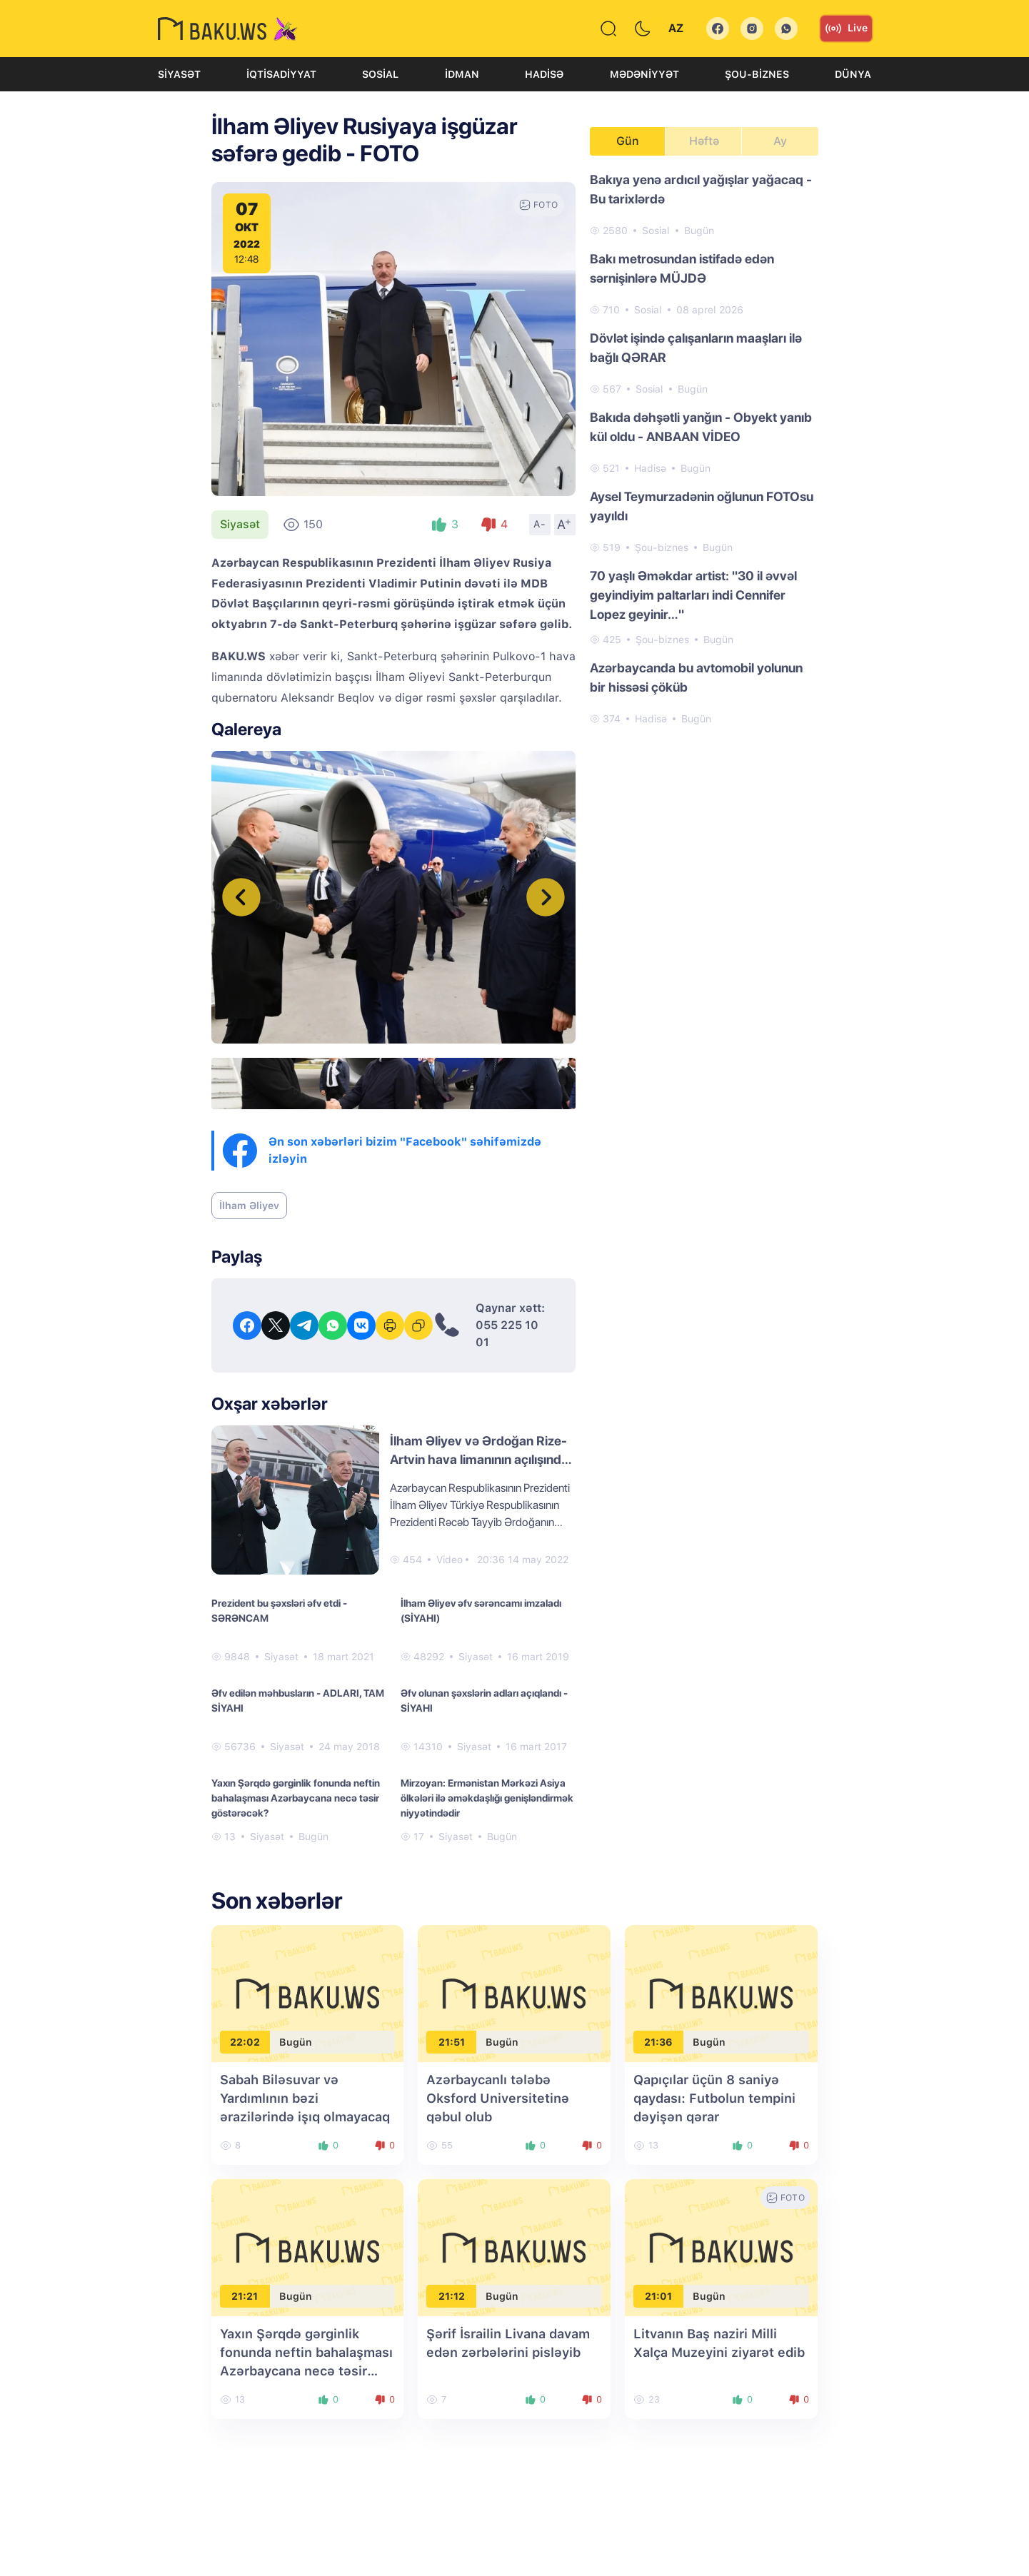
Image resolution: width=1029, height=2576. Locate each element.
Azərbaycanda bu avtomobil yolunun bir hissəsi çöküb (696, 677)
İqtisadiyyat (281, 74)
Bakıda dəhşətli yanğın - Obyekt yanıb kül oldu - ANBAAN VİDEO (701, 427)
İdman (462, 74)
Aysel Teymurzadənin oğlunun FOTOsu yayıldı (701, 506)
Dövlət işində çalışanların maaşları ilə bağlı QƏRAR (696, 347)
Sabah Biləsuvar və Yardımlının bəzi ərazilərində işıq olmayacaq (305, 2098)
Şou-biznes (757, 74)
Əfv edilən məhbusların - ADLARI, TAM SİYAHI (297, 1700)
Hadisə (544, 74)
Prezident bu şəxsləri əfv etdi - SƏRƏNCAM (279, 1610)
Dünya (853, 74)
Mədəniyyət (644, 74)
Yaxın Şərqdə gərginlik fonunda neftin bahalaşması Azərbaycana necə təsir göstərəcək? (295, 1798)
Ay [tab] (780, 141)
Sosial (380, 74)
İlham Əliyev (249, 1205)
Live (846, 28)
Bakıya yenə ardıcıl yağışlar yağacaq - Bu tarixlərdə (701, 189)
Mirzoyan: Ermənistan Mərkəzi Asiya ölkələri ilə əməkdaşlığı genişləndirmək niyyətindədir (487, 1798)
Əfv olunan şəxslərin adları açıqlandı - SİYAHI (484, 1700)
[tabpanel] (704, 448)
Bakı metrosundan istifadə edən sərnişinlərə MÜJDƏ (682, 268)
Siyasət (179, 74)
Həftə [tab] (704, 141)
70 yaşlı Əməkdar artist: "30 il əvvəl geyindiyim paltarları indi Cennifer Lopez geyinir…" (693, 595)
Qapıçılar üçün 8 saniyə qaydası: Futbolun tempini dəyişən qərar (714, 2098)
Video (449, 1559)
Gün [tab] (627, 141)
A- (539, 524)
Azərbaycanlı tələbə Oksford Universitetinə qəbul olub (497, 2098)
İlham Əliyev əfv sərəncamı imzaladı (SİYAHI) (481, 1610)
